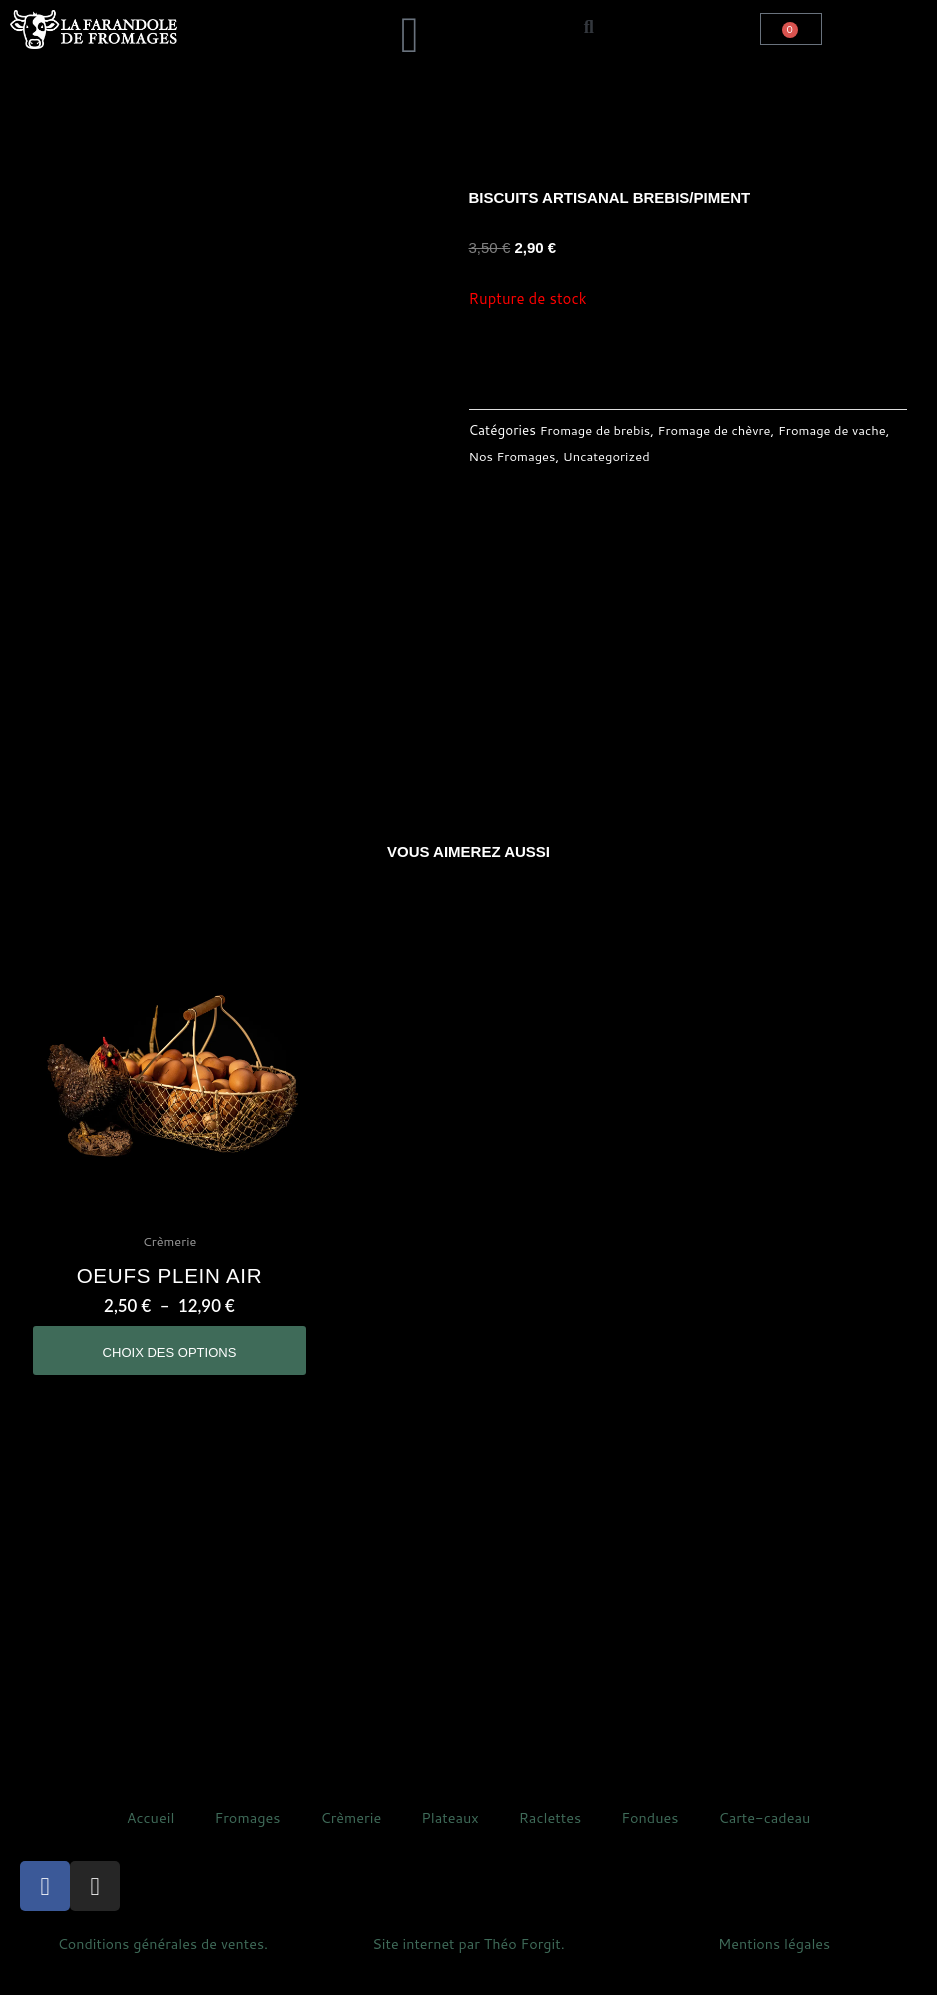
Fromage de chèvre (722, 429)
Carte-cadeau (770, 1833)
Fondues (653, 1833)
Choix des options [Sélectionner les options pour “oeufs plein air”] (169, 1360)
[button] (280, 15)
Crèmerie (347, 1833)
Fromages (242, 1833)
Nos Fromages (556, 454)
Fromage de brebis (598, 429)
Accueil (142, 1833)
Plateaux (449, 1833)
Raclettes (551, 1833)
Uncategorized (655, 454)
